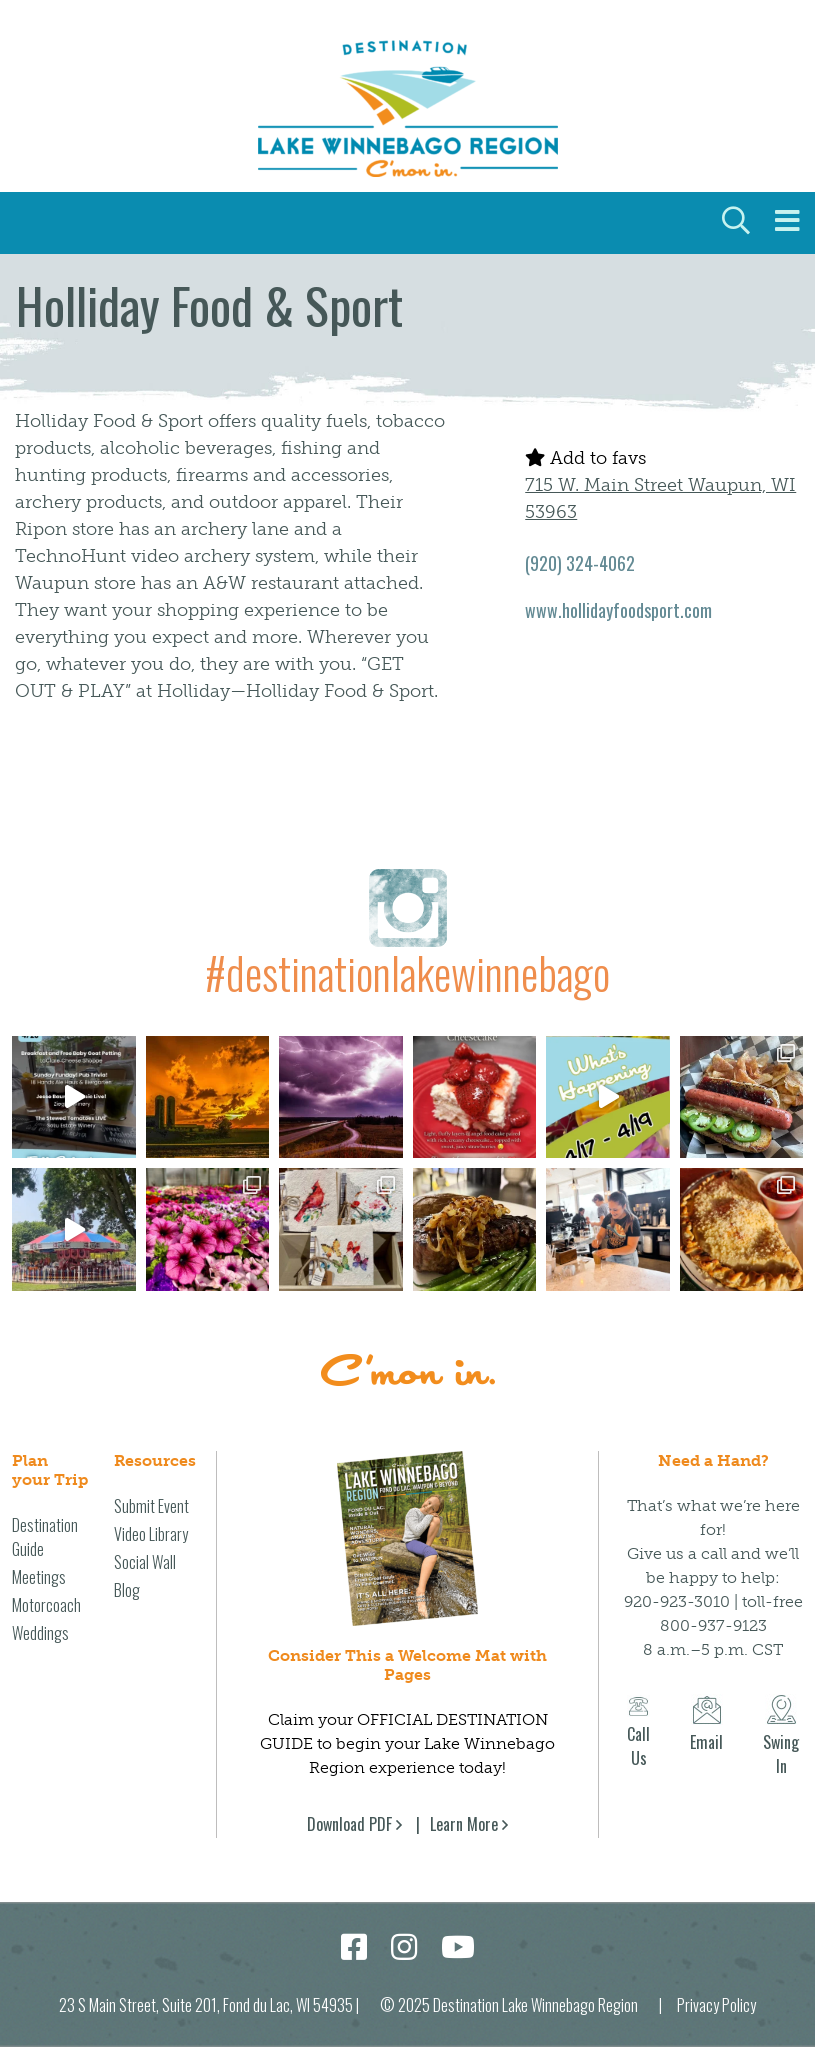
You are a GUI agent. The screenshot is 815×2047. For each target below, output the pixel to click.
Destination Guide (45, 1537)
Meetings (39, 1577)
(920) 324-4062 (580, 563)
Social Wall (145, 1562)
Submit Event (151, 1506)
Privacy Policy (716, 2005)
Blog (127, 1590)
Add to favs (585, 458)
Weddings (40, 1633)
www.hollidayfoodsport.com (618, 610)
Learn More (464, 1824)
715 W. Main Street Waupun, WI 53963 (660, 498)
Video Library (151, 1534)
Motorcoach (46, 1605)
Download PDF (349, 1824)
